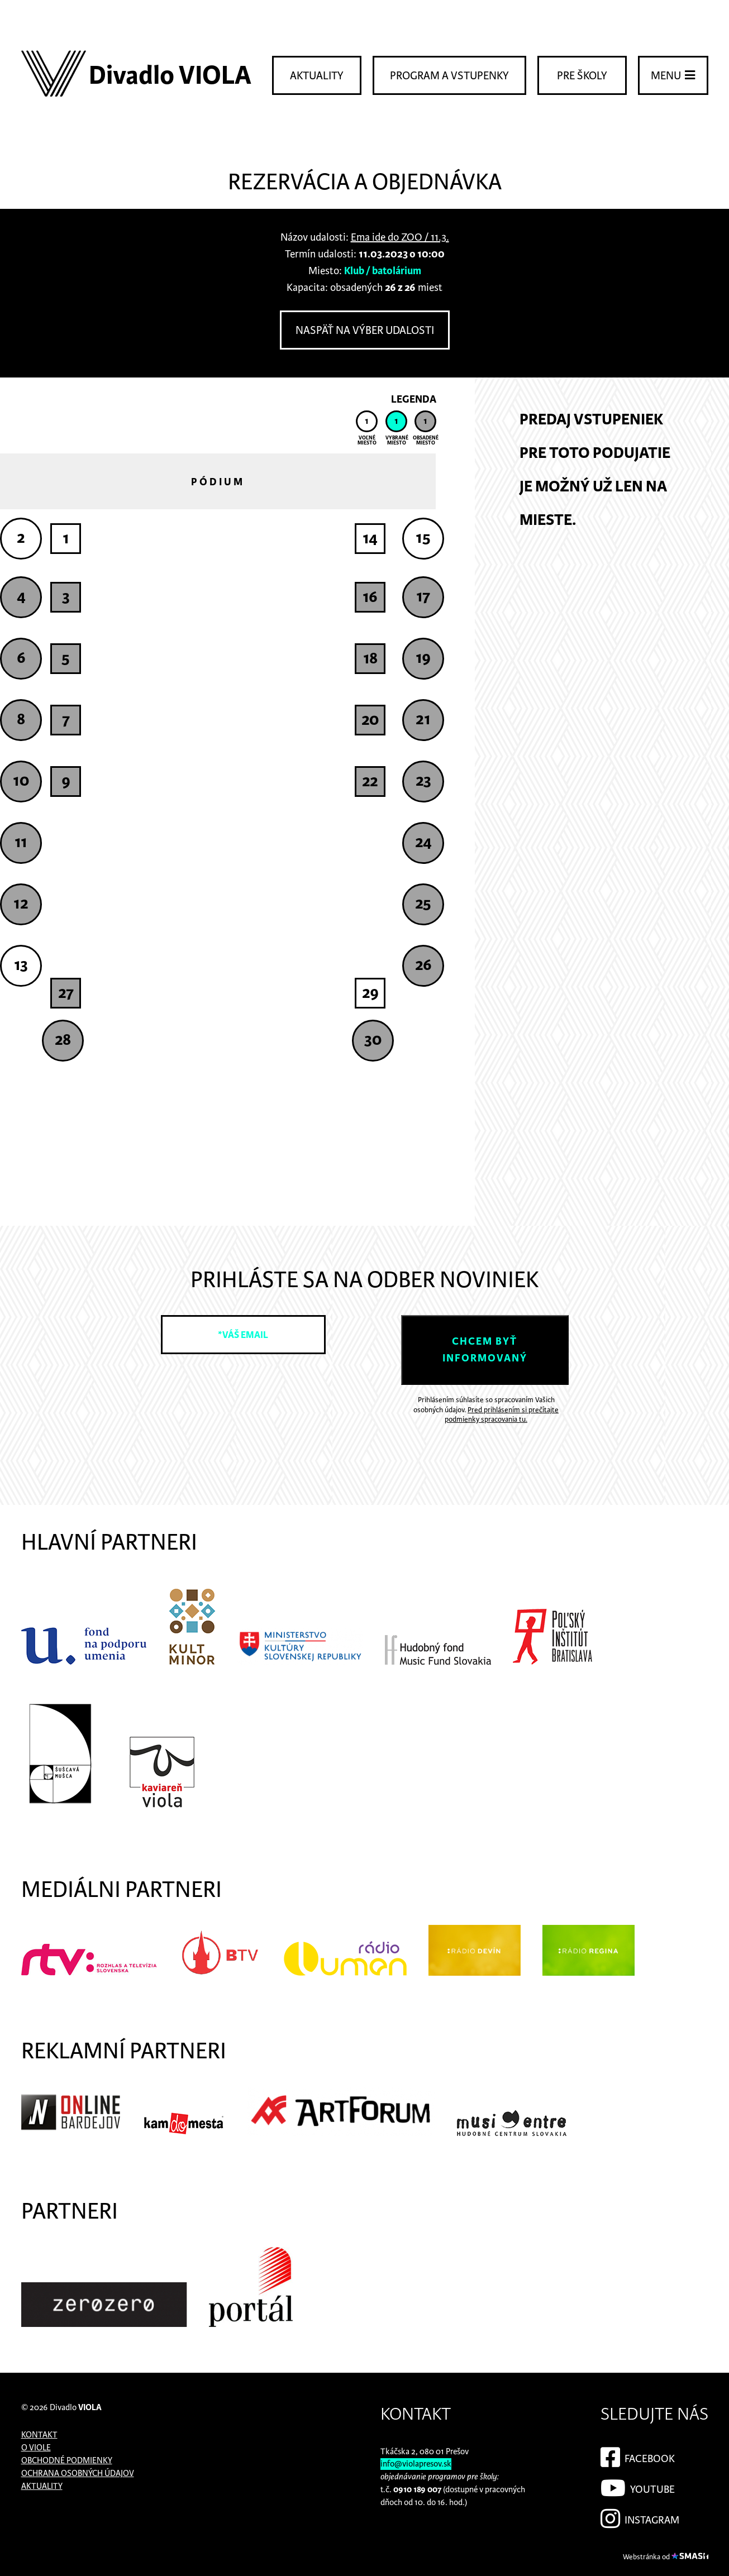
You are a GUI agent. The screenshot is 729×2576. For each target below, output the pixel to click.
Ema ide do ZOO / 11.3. (400, 238)
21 (423, 719)
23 (423, 780)
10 (21, 780)
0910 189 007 (417, 2490)
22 (370, 781)
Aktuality (317, 76)
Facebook (638, 2455)
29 (370, 992)
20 (370, 719)
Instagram (640, 2517)
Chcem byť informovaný (484, 1350)
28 (63, 1039)
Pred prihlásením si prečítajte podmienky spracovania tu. (502, 1415)
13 (21, 965)
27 (66, 992)
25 (423, 903)
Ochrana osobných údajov (77, 2473)
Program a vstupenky (449, 76)
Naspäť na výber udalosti (365, 330)
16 (370, 597)
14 (370, 538)
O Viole (36, 2448)
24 (423, 842)
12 (20, 903)
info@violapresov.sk (415, 2464)
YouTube (638, 2486)
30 (373, 1039)
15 (423, 537)
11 (21, 842)
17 (423, 596)
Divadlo (76, 2407)
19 (423, 657)
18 (370, 658)
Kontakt (39, 2435)
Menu (673, 75)
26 (423, 965)
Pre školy (582, 76)
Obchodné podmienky (66, 2461)
